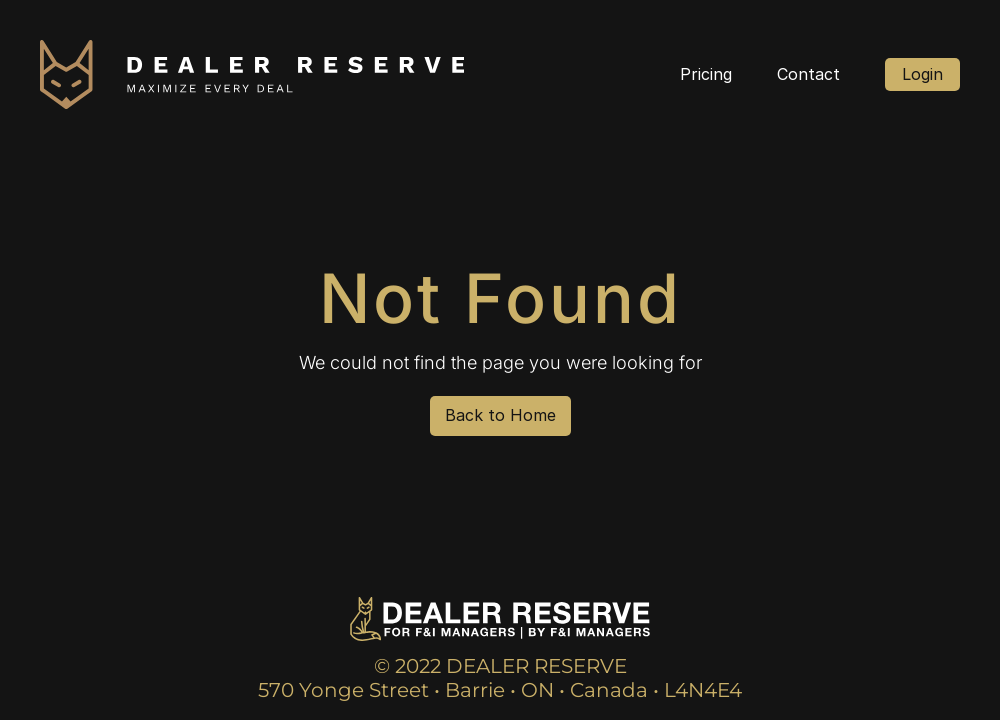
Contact (808, 74)
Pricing (706, 74)
